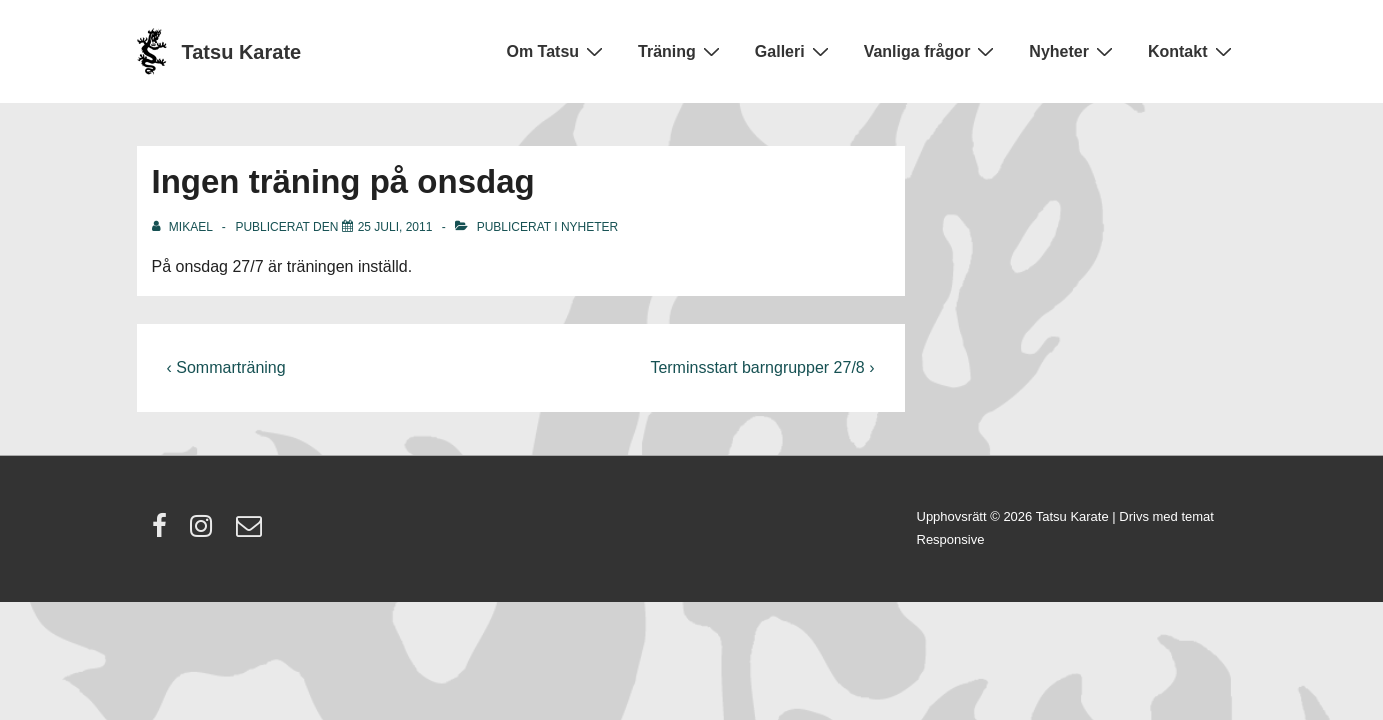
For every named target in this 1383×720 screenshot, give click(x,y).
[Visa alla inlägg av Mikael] (184, 227)
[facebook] (164, 532)
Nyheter (1073, 51)
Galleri (794, 51)
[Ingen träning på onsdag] (395, 227)
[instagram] (205, 532)
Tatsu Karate (242, 52)
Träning (681, 51)
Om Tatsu (557, 51)
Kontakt (1192, 51)
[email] (251, 532)
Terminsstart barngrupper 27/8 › (762, 367)
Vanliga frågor (932, 51)
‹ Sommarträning (226, 367)
